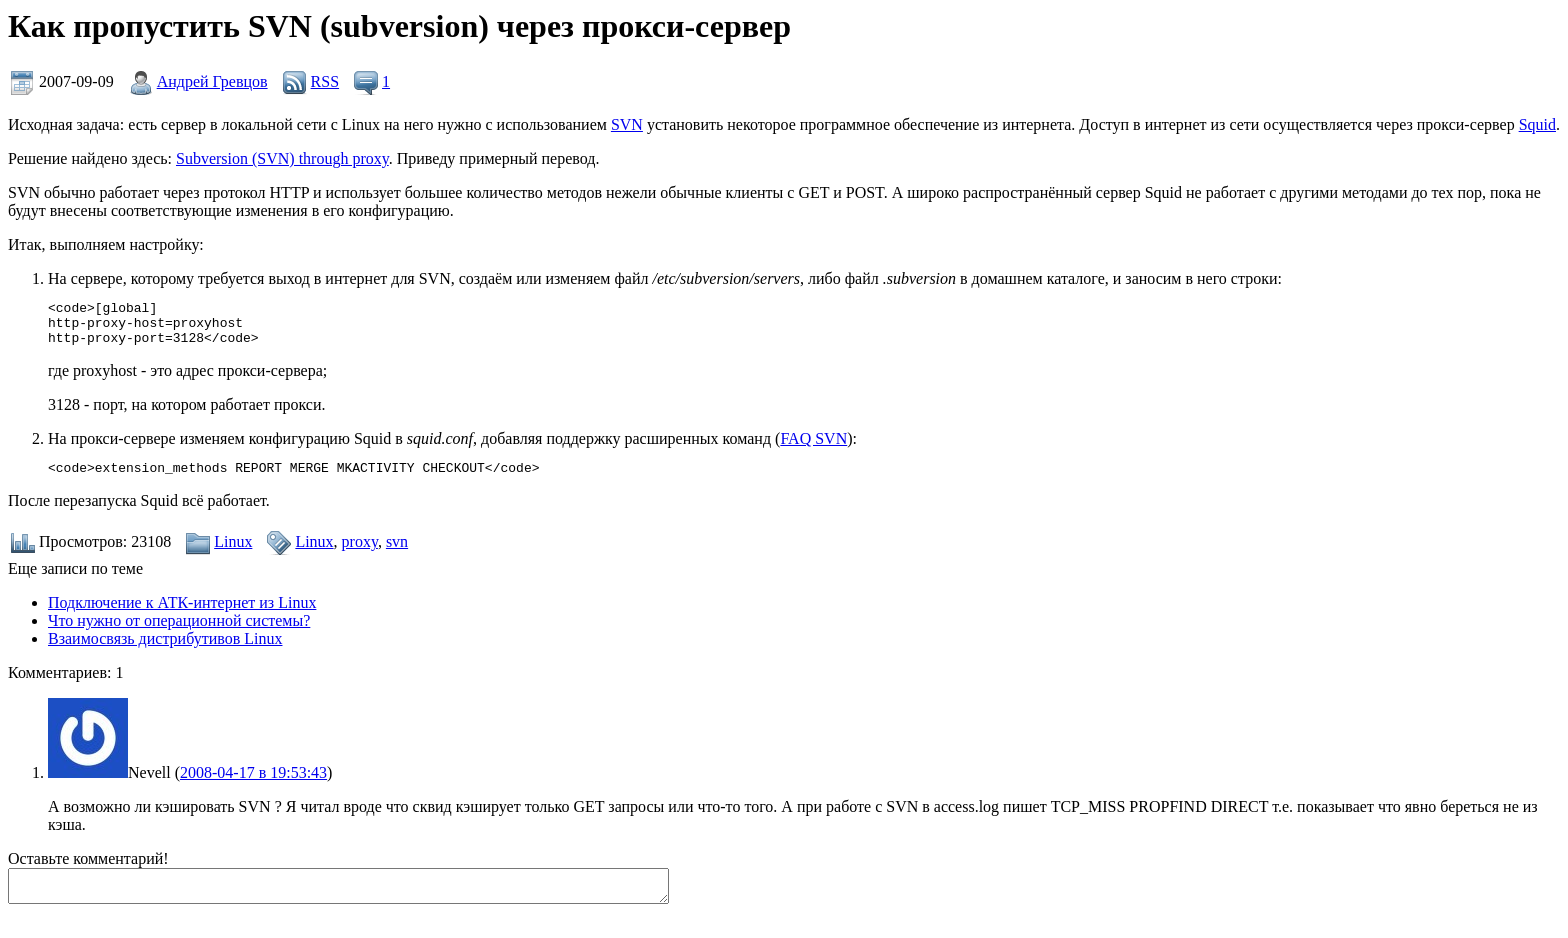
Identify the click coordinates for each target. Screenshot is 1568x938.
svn (397, 553)
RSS (325, 81)
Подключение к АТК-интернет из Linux (182, 614)
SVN (627, 124)
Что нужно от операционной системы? (179, 632)
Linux (233, 553)
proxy (360, 553)
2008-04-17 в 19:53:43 (253, 784)
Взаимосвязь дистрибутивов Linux (165, 650)
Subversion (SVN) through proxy (282, 158)
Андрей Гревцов (212, 81)
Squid (1537, 124)
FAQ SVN (813, 447)
